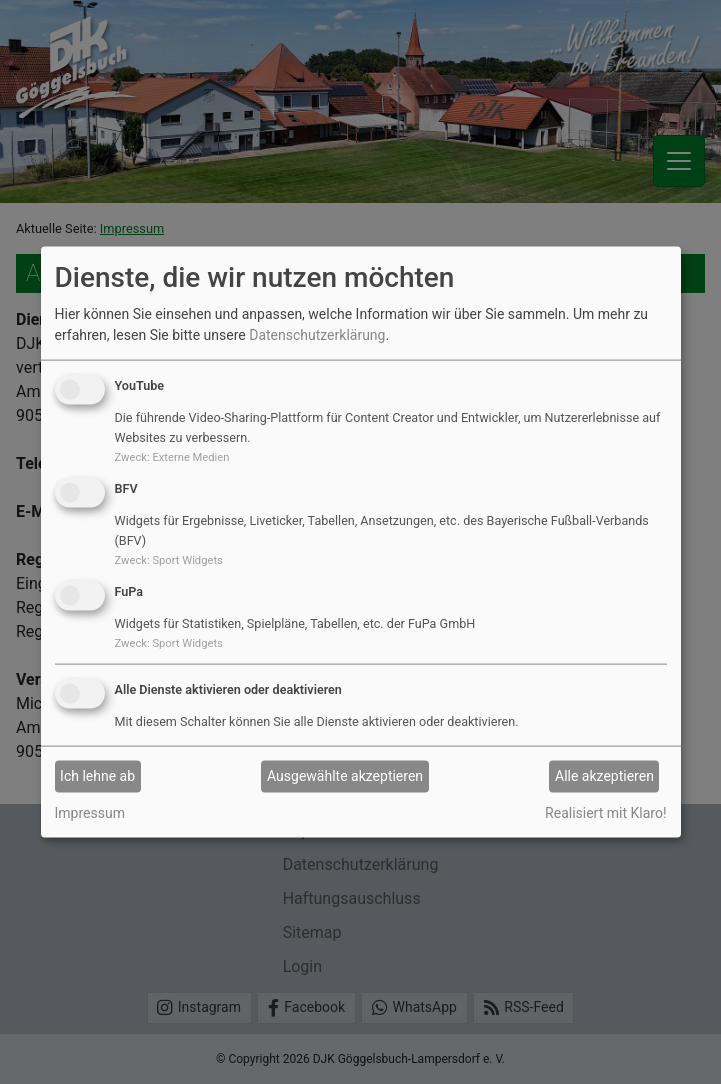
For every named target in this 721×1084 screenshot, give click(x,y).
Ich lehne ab (97, 776)
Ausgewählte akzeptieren (345, 776)
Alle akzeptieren (604, 776)
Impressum (90, 812)
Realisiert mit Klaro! (605, 812)
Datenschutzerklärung (317, 335)
